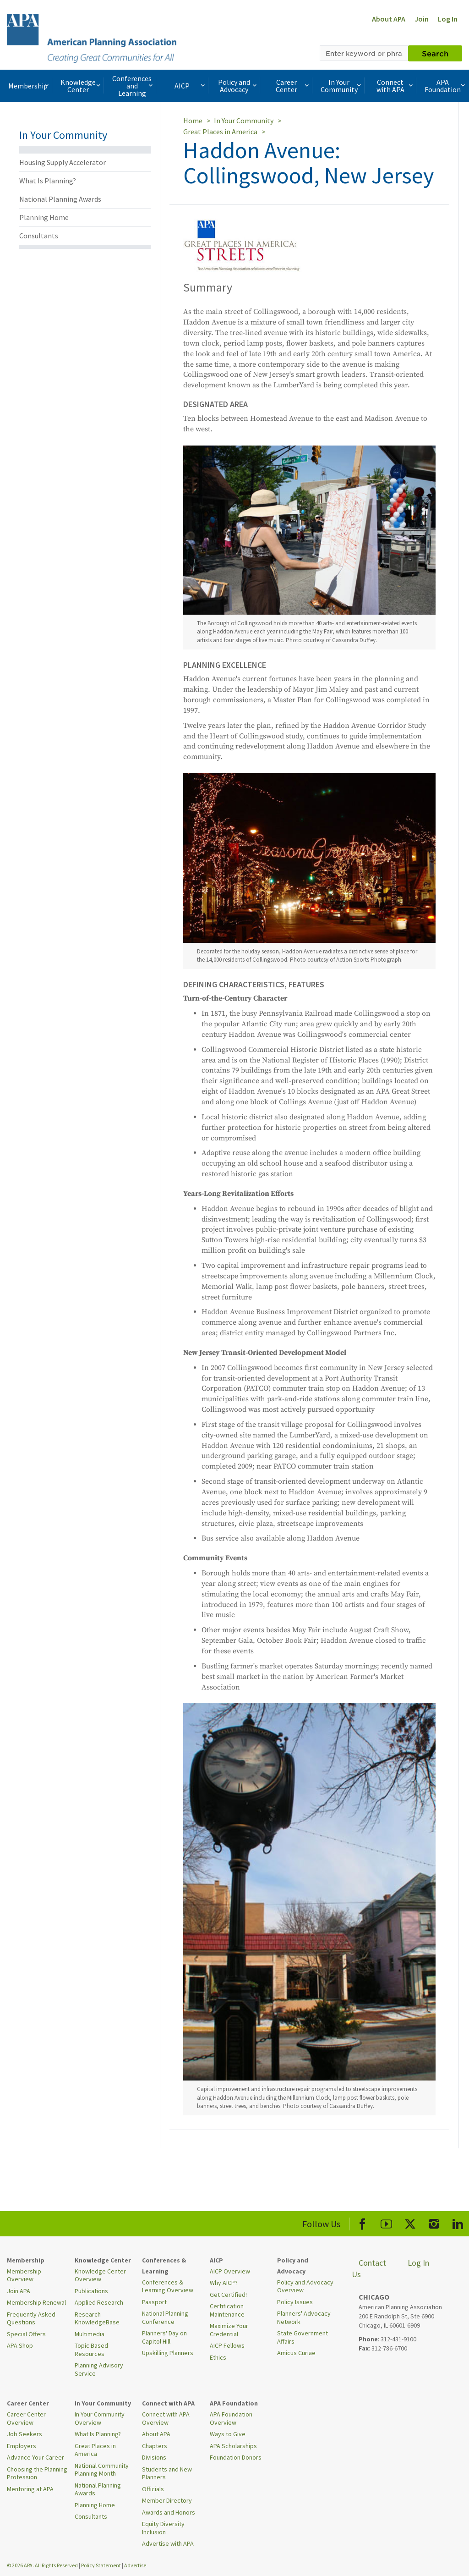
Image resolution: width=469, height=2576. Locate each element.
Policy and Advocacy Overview (305, 2286)
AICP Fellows (227, 2345)
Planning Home (44, 217)
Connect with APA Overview (166, 2418)
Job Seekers (24, 2434)
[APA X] (410, 2222)
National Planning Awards (60, 199)
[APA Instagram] (434, 2222)
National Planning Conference (165, 2317)
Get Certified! (228, 2294)
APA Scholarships (233, 2446)
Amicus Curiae (296, 2353)
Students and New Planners (167, 2473)
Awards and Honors (168, 2512)
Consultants (38, 235)
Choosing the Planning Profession (37, 2473)
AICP (190, 85)
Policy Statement (101, 2565)
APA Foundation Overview (231, 2418)
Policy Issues (295, 2302)
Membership (29, 85)
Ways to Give (227, 2434)
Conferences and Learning (133, 86)
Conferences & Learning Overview (167, 2286)
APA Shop (20, 2345)
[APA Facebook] (362, 2222)
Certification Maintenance (227, 2310)
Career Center (293, 85)
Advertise (135, 2565)
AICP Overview (230, 2271)
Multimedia (89, 2334)
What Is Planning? (47, 180)
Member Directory (167, 2500)
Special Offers (26, 2334)
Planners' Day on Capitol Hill (164, 2337)
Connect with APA (395, 85)
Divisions (154, 2457)
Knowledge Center (81, 85)
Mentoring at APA (30, 2489)
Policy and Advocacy (238, 85)
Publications (91, 2291)
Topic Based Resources (91, 2349)
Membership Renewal (36, 2302)
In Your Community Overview (100, 2418)
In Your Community (342, 85)
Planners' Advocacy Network (304, 2317)
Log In (448, 18)
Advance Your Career (35, 2457)
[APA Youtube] (386, 2222)
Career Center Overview (26, 2418)
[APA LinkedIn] (458, 2222)
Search (435, 53)
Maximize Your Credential (229, 2330)
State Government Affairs (302, 2337)
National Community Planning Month (102, 2469)
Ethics (218, 2357)
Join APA (18, 2291)
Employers (21, 2446)
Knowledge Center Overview (100, 2275)
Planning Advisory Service (99, 2369)
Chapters (154, 2446)
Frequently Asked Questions (31, 2318)
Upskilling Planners (167, 2353)
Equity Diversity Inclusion (163, 2528)
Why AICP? (224, 2283)
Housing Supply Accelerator (62, 162)
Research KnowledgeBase (97, 2318)
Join (421, 18)
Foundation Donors (236, 2457)
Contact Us (369, 2268)
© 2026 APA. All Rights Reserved (43, 2565)
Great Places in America (220, 131)
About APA (388, 18)
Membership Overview (24, 2275)
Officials (153, 2489)
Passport (154, 2302)
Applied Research (99, 2302)
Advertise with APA (168, 2543)
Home (192, 120)
